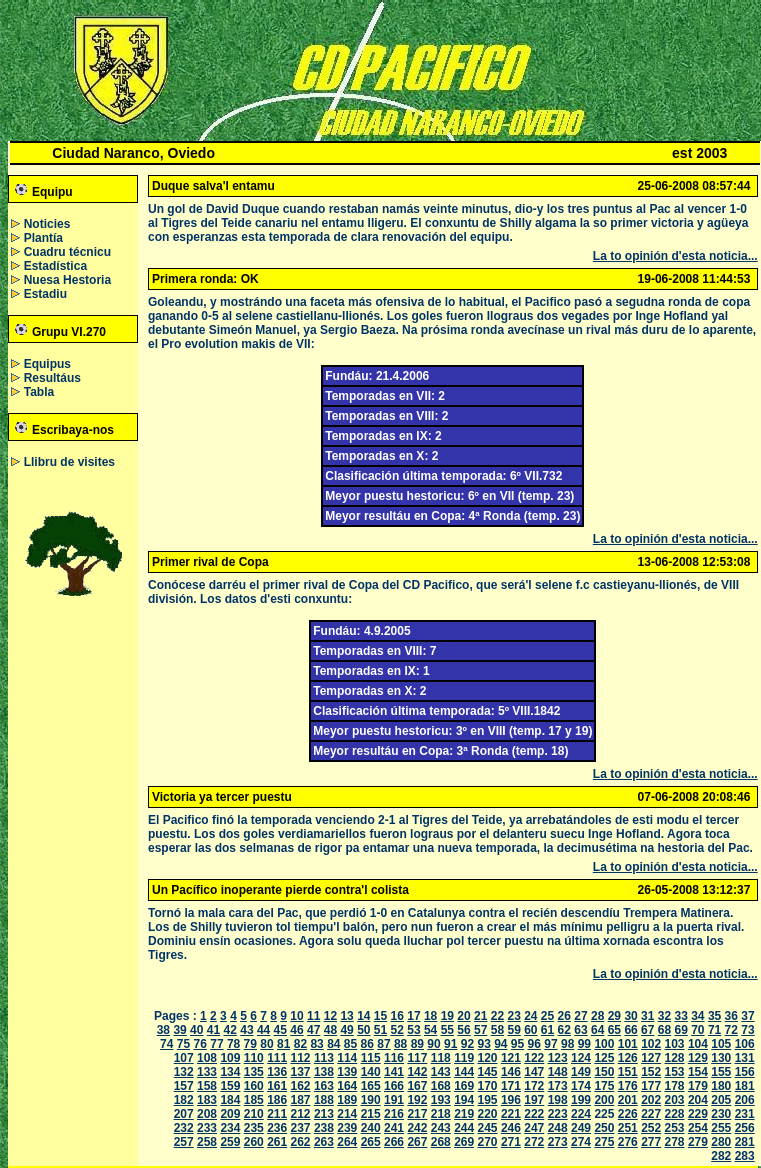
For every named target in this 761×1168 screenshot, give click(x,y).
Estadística (55, 266)
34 (697, 1016)
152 (651, 1072)
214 (347, 1114)
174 (581, 1086)
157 (184, 1086)
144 (464, 1072)
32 (664, 1016)
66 (630, 1030)
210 (254, 1114)
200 (604, 1100)
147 (534, 1072)
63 (580, 1030)
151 (628, 1072)
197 (534, 1100)
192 (417, 1100)
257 (184, 1142)
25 (547, 1016)
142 (417, 1072)
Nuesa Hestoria (67, 280)
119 (464, 1058)
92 (467, 1044)
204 (698, 1100)
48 (330, 1030)
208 (207, 1114)
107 (184, 1058)
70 (697, 1030)
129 (698, 1058)
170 (488, 1086)
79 (250, 1044)
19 (447, 1016)
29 (614, 1016)
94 (500, 1044)
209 (230, 1114)
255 (721, 1128)
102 (651, 1044)
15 (380, 1016)
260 (254, 1142)
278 (675, 1142)
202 (651, 1100)
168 (441, 1086)
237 (301, 1128)
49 (346, 1030)
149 (581, 1072)
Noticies (47, 224)
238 (324, 1128)
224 (581, 1114)
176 (628, 1086)
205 (721, 1100)
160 (254, 1086)
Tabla (39, 392)
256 (745, 1128)
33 (680, 1016)
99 (584, 1044)
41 (213, 1030)
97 (550, 1044)
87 (383, 1044)
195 (488, 1100)
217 (417, 1114)
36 (731, 1016)
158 (207, 1086)
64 (597, 1030)
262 (301, 1142)
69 (680, 1030)
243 (441, 1128)
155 (721, 1072)
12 (330, 1016)
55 (447, 1030)
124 (581, 1058)
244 (464, 1128)
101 (628, 1044)
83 (316, 1044)
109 (230, 1058)
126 (628, 1058)
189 (347, 1100)
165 (371, 1086)
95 (517, 1044)
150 (604, 1072)
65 (614, 1030)
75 (183, 1044)
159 (230, 1086)
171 (511, 1086)
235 (254, 1128)
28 (597, 1016)
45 (280, 1030)
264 (347, 1142)
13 (346, 1016)
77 (216, 1044)
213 (324, 1114)
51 (380, 1030)
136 (277, 1072)
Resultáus (52, 378)
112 (301, 1058)
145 (488, 1072)
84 (333, 1044)
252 (651, 1128)
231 (745, 1114)
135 (254, 1072)
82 (300, 1044)
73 (747, 1030)
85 (350, 1044)
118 (441, 1058)
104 (698, 1044)
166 (394, 1086)
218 (441, 1114)
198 (558, 1100)
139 (347, 1072)
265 (371, 1142)
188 (324, 1100)
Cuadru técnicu (67, 252)
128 (675, 1058)
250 (604, 1128)
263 (324, 1142)
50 (363, 1030)
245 (488, 1128)
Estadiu (45, 294)
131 (745, 1058)
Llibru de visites (69, 462)
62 (564, 1030)
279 (698, 1142)
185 (254, 1100)
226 (628, 1114)
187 (301, 1100)
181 (745, 1086)
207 (184, 1114)
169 (464, 1086)
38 (163, 1030)
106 (745, 1044)
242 (417, 1128)
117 (417, 1058)
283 (745, 1156)
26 (564, 1016)
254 (698, 1128)
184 (230, 1100)
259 (230, 1142)
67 (647, 1030)
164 (347, 1086)
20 (463, 1016)
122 (534, 1058)
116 (394, 1058)
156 (745, 1072)
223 (558, 1114)
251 (628, 1128)
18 (430, 1016)
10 (296, 1016)
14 (363, 1016)
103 (675, 1044)
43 (246, 1030)
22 (497, 1016)
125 (604, 1058)
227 (651, 1114)
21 (480, 1016)
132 (184, 1072)
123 (558, 1058)
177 (651, 1086)
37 (747, 1016)
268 (441, 1142)
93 (483, 1044)
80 (266, 1044)
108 (207, 1058)
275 (604, 1142)
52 (397, 1030)
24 (530, 1016)
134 (230, 1072)
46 (296, 1030)
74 (166, 1044)
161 (277, 1086)
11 (313, 1016)
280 (721, 1142)
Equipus (47, 364)
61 (547, 1030)
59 (513, 1030)
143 (441, 1072)
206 (745, 1100)
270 (488, 1142)
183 (207, 1100)
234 (230, 1128)
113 (324, 1058)
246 (511, 1128)
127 (651, 1058)
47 (313, 1030)
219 (464, 1114)
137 (301, 1072)
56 (463, 1030)
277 (651, 1142)
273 (558, 1142)
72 (731, 1030)
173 (558, 1086)
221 (511, 1114)
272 (534, 1142)
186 (277, 1100)
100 (604, 1044)
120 (488, 1058)
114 (347, 1058)
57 (480, 1030)
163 (324, 1086)
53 (413, 1030)
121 (511, 1058)
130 (721, 1058)
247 (534, 1128)
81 (283, 1044)
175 (604, 1086)
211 (277, 1114)
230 (721, 1114)
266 (394, 1142)
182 (184, 1100)
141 (394, 1072)
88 (400, 1044)
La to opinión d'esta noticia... (675, 256)
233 (207, 1128)
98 (567, 1044)
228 (675, 1114)
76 (200, 1044)
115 (371, 1058)
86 (367, 1044)
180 (721, 1086)
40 (196, 1030)
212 (301, 1114)
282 (721, 1156)
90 (433, 1044)
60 (530, 1030)
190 (371, 1100)
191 (394, 1100)
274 (581, 1142)
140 (371, 1072)
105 (721, 1044)
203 (675, 1100)
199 (581, 1100)
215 (371, 1114)
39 (179, 1030)
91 (450, 1044)
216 (394, 1114)
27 (580, 1016)
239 (347, 1128)
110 (254, 1058)
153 (675, 1072)
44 (263, 1030)
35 (714, 1016)
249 (581, 1128)
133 (207, 1072)
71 (714, 1030)
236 (277, 1128)
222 (534, 1114)
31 (647, 1016)
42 (230, 1030)
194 (464, 1100)
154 (698, 1072)
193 (441, 1100)
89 (417, 1044)
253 (675, 1128)
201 (628, 1100)
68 (664, 1030)
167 (417, 1086)
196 (511, 1100)
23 (513, 1016)
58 (497, 1030)
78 (233, 1044)
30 (630, 1016)
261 (277, 1142)
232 (184, 1128)
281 (745, 1142)
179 (698, 1086)
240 (371, 1128)
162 (301, 1086)
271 (511, 1142)
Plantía (43, 238)
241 (394, 1128)
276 (628, 1142)
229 (698, 1114)
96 (534, 1044)
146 (511, 1072)
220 (488, 1114)
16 (397, 1016)
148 (558, 1072)
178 (675, 1086)
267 (417, 1142)
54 (430, 1030)
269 (464, 1142)
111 (277, 1058)
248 (558, 1128)
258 (207, 1142)
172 (534, 1086)
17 (413, 1016)
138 (324, 1072)
